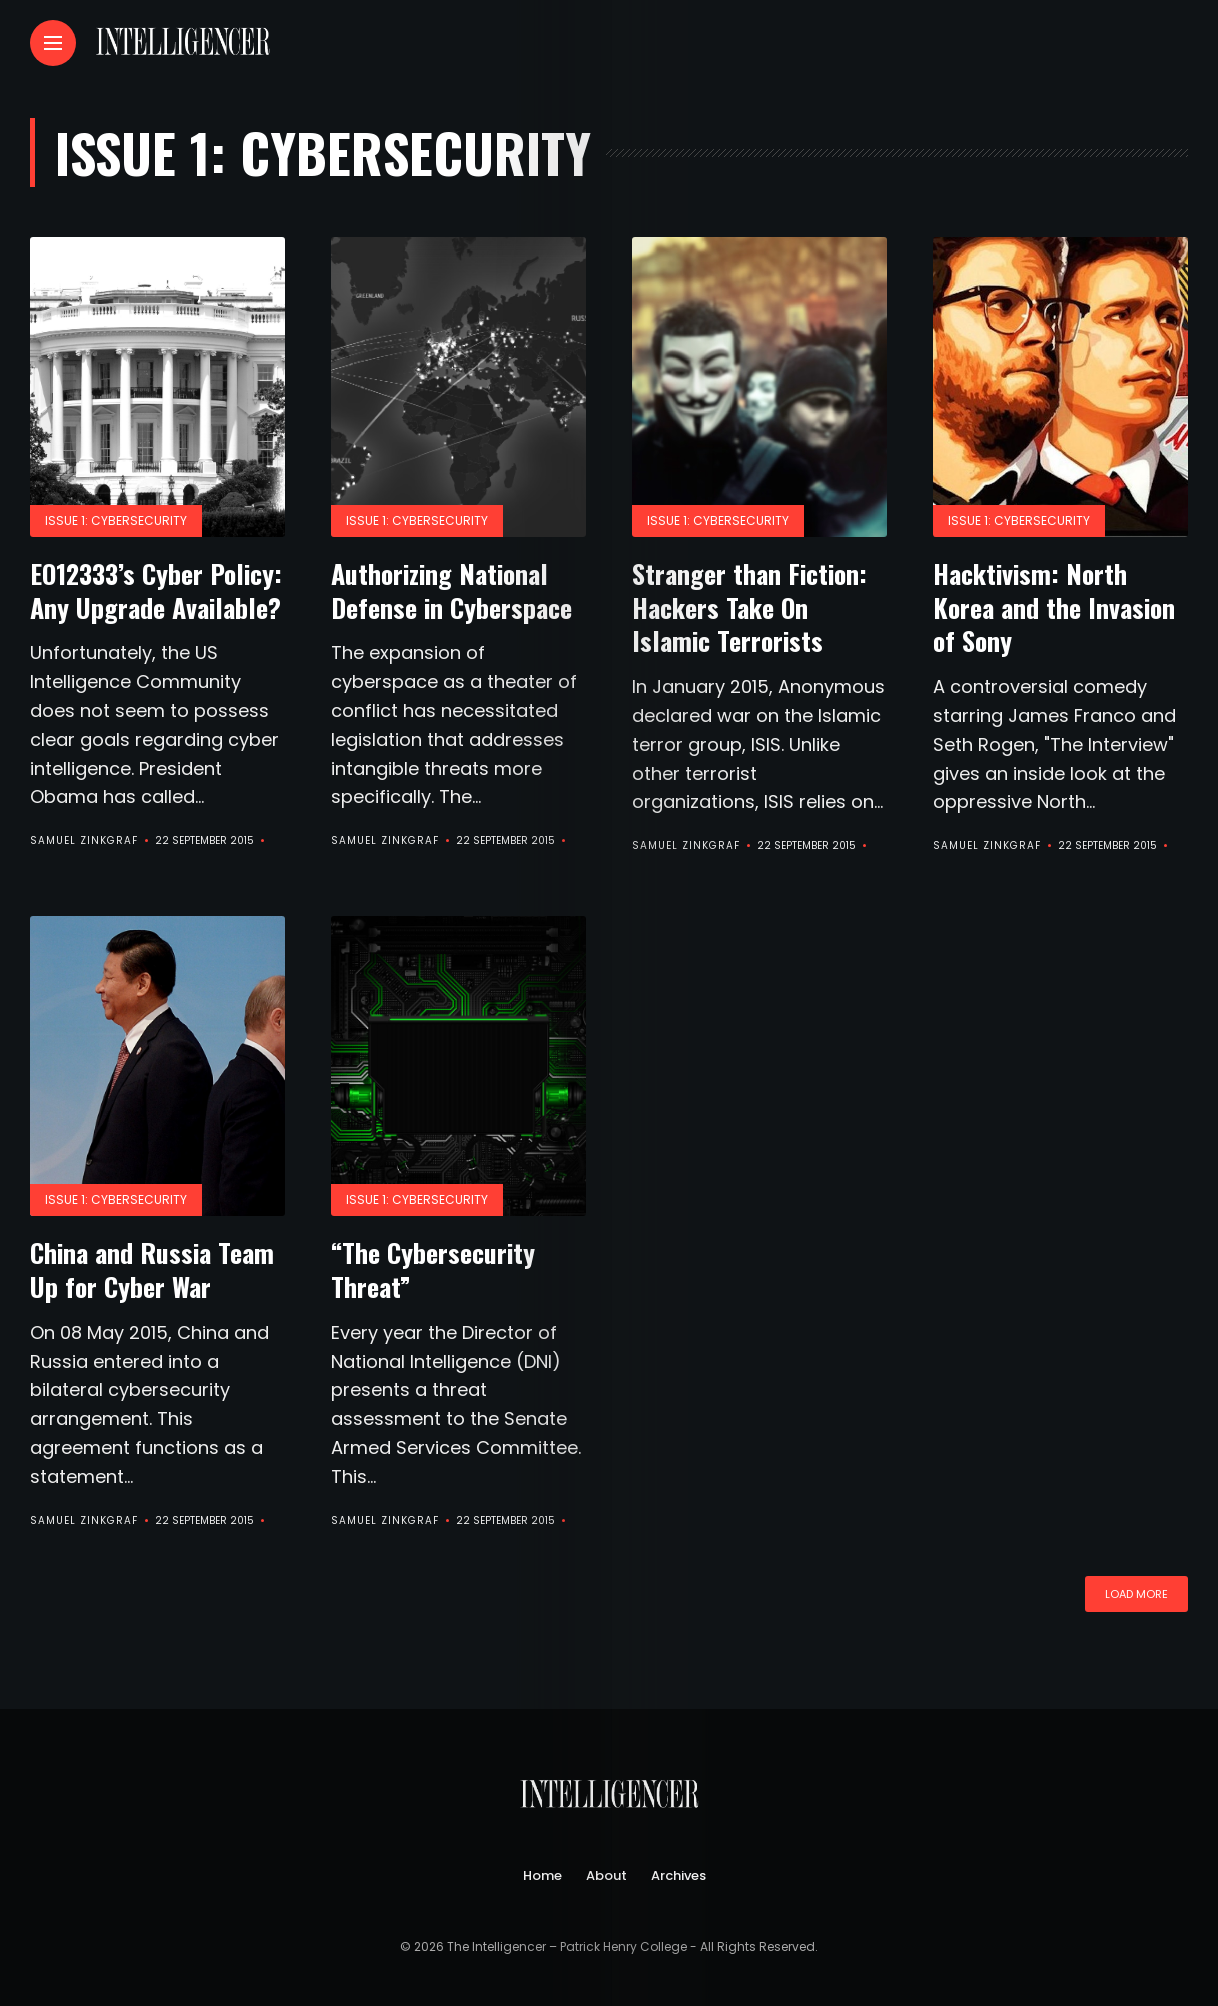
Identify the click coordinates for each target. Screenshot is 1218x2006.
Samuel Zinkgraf (84, 840)
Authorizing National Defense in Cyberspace (451, 590)
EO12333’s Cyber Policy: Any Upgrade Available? (156, 590)
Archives (678, 1875)
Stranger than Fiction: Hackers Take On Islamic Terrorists (749, 607)
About (606, 1875)
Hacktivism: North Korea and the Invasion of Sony (1054, 607)
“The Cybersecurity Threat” (433, 1269)
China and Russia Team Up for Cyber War (152, 1269)
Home (542, 1875)
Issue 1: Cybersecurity (116, 520)
